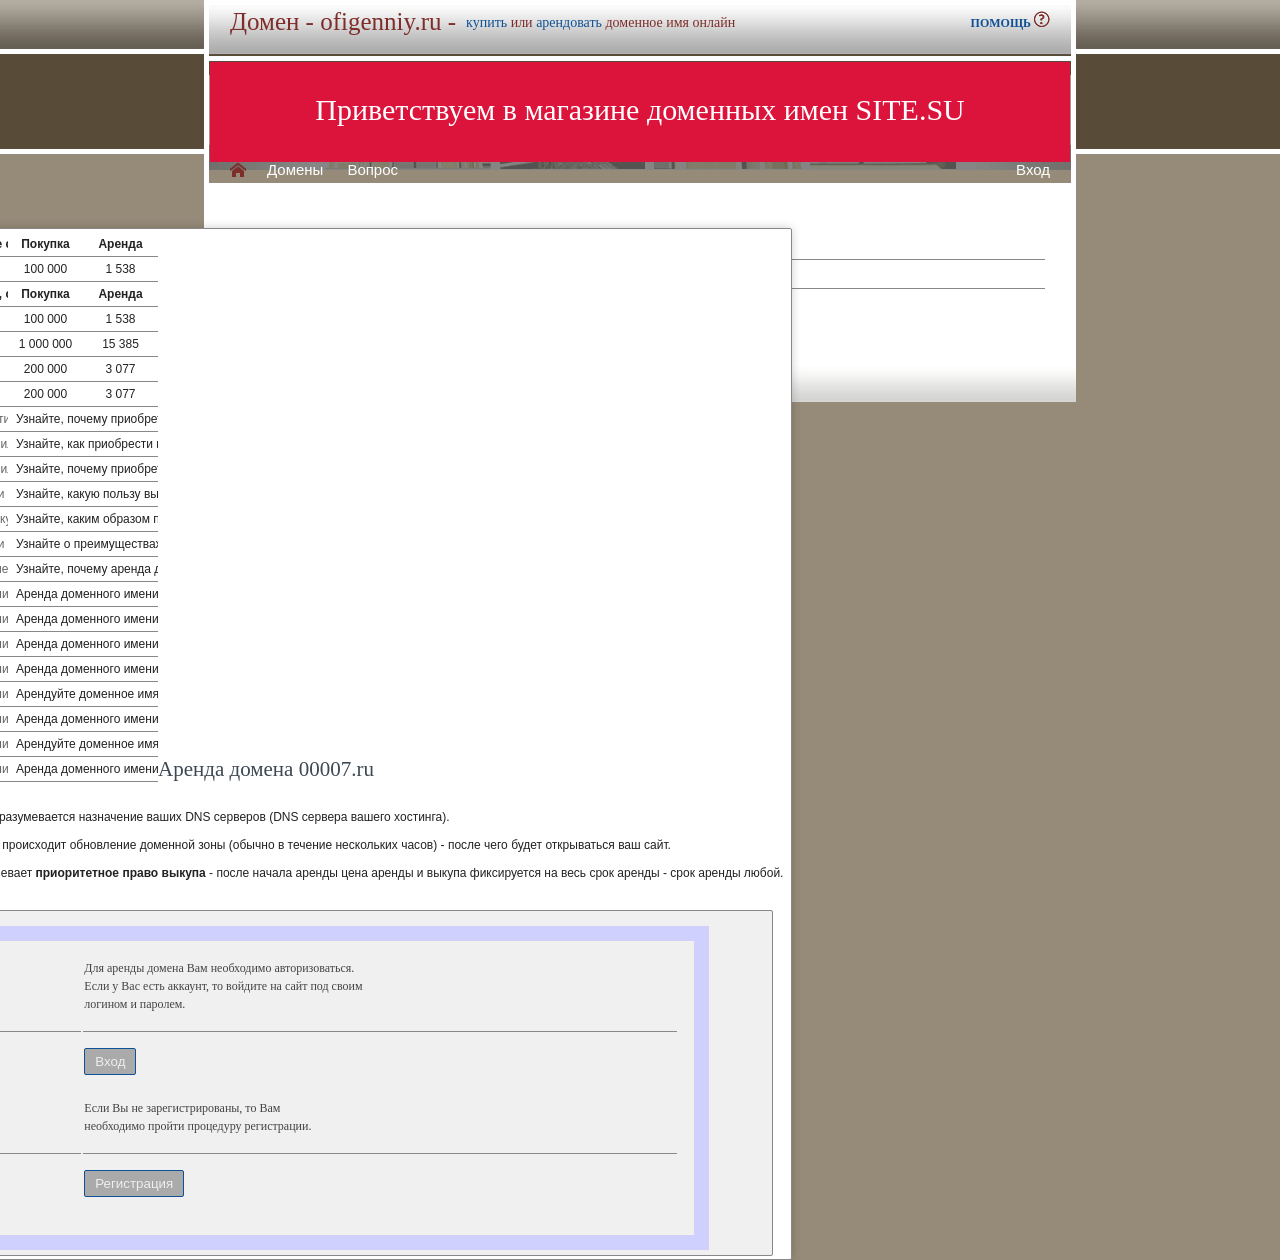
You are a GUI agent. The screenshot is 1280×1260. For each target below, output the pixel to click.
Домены (295, 170)
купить (486, 22)
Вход (1033, 170)
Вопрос (372, 170)
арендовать (569, 22)
